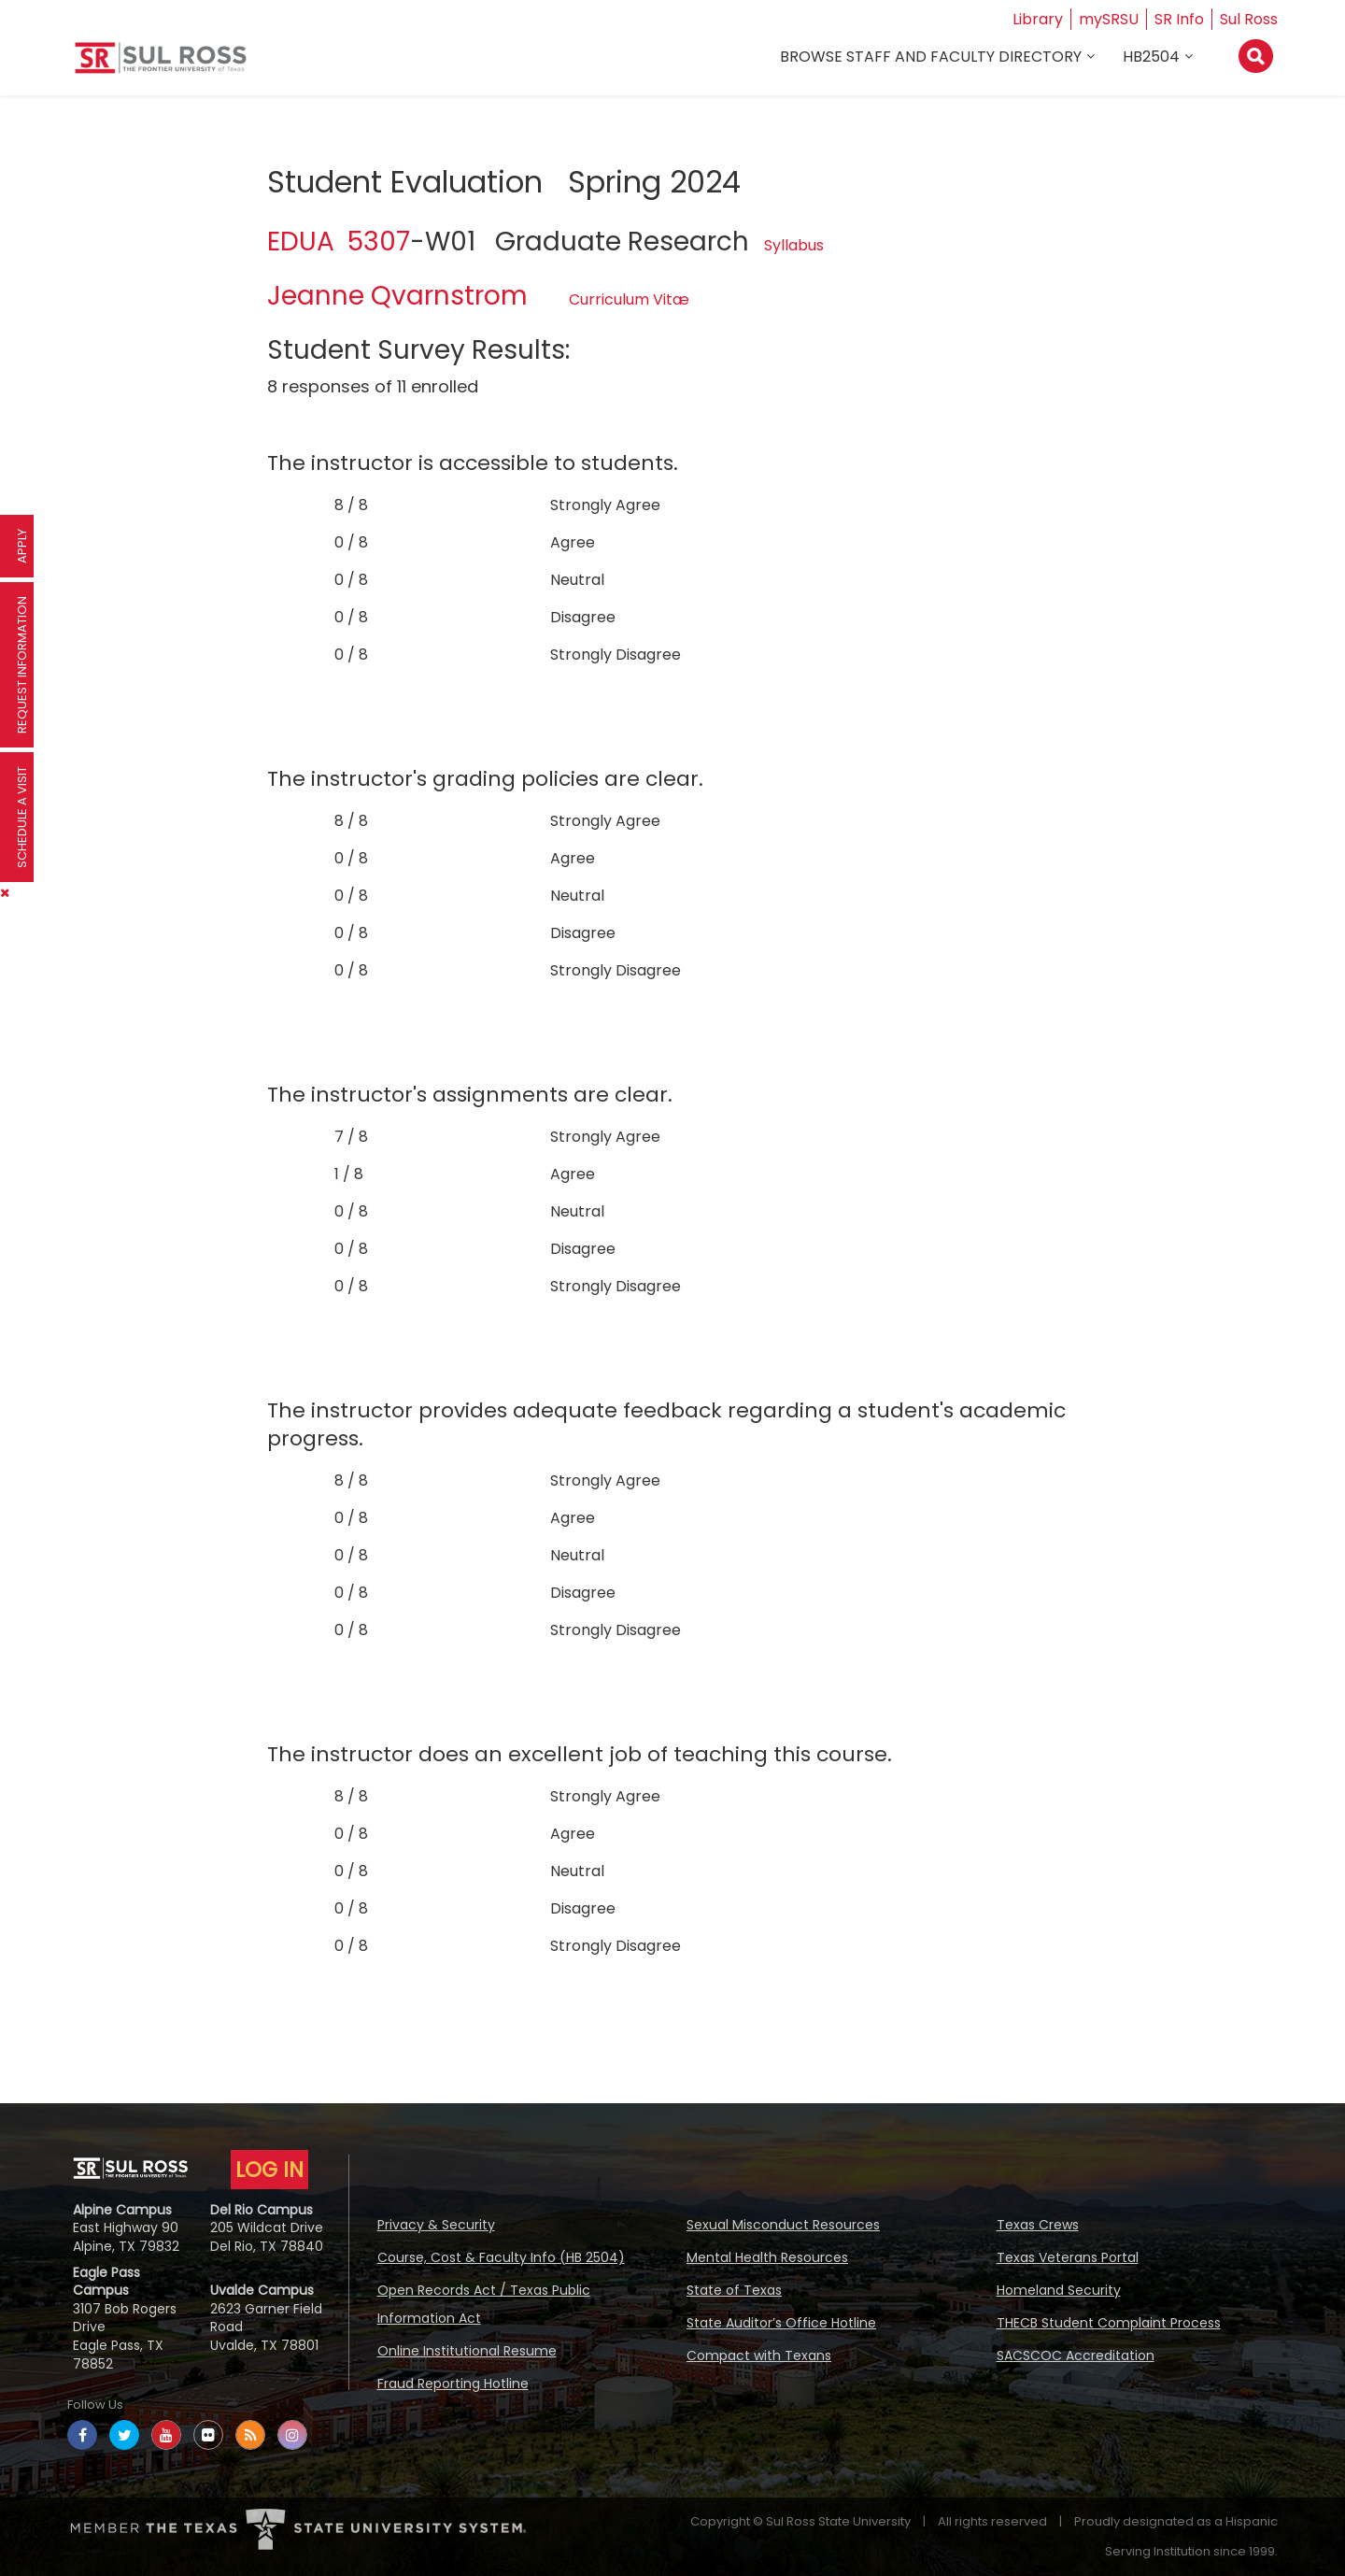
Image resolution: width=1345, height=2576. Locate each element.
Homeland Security (1059, 2290)
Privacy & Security (436, 2224)
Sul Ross (1249, 19)
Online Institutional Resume (467, 2350)
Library (1037, 19)
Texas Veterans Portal (1068, 2257)
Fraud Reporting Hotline (453, 2383)
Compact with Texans (759, 2355)
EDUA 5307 (338, 241)
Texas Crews (1038, 2224)
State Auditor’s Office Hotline (781, 2322)
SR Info (1179, 19)
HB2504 (1151, 57)
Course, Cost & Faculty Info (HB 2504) (501, 2257)
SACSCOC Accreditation (1075, 2355)
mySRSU (1109, 19)
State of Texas (734, 2290)
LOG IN (269, 2170)
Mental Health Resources (767, 2257)
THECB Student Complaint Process (1109, 2322)
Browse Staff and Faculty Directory (931, 57)
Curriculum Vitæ (629, 299)
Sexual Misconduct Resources (783, 2224)
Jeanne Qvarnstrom (397, 296)
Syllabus (794, 245)
